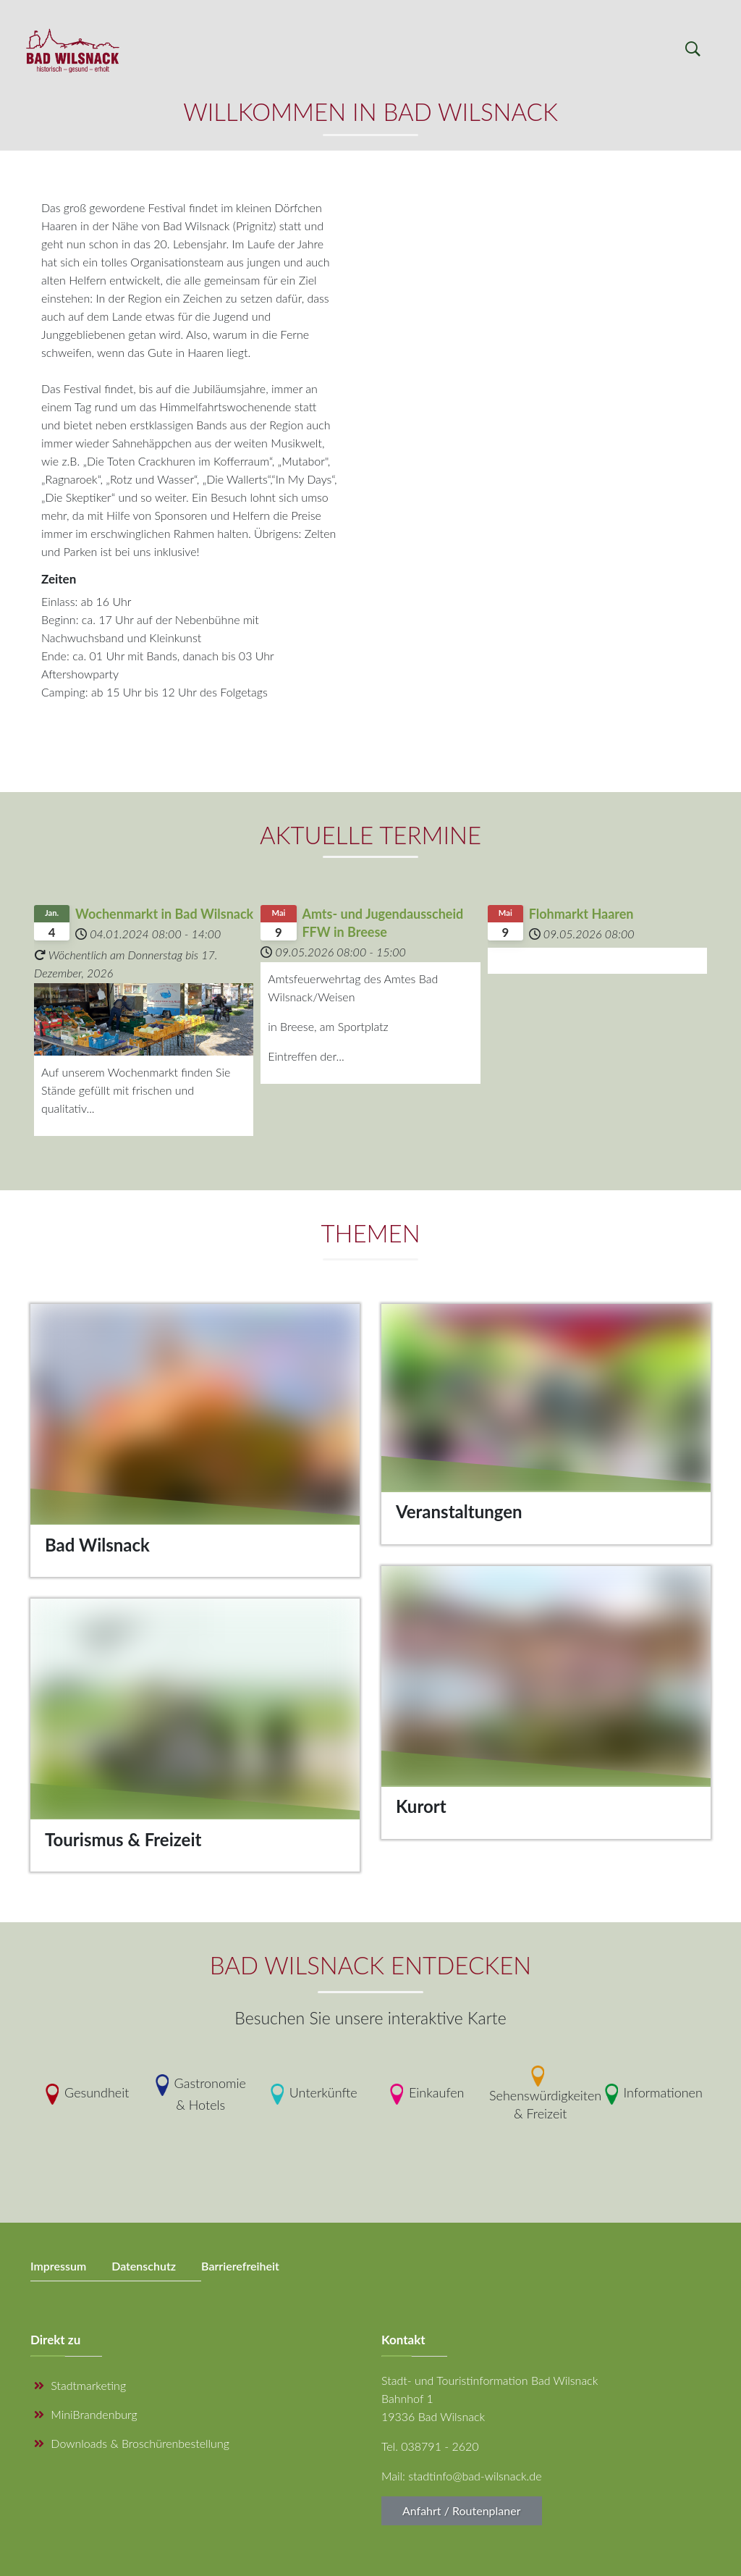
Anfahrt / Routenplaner (461, 2510)
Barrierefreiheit (240, 2266)
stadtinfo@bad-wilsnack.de (474, 2476)
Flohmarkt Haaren (581, 914)
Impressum (58, 2266)
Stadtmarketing (80, 2385)
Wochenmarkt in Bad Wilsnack (164, 914)
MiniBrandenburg (85, 2414)
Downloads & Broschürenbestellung (131, 2443)
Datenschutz (143, 2266)
